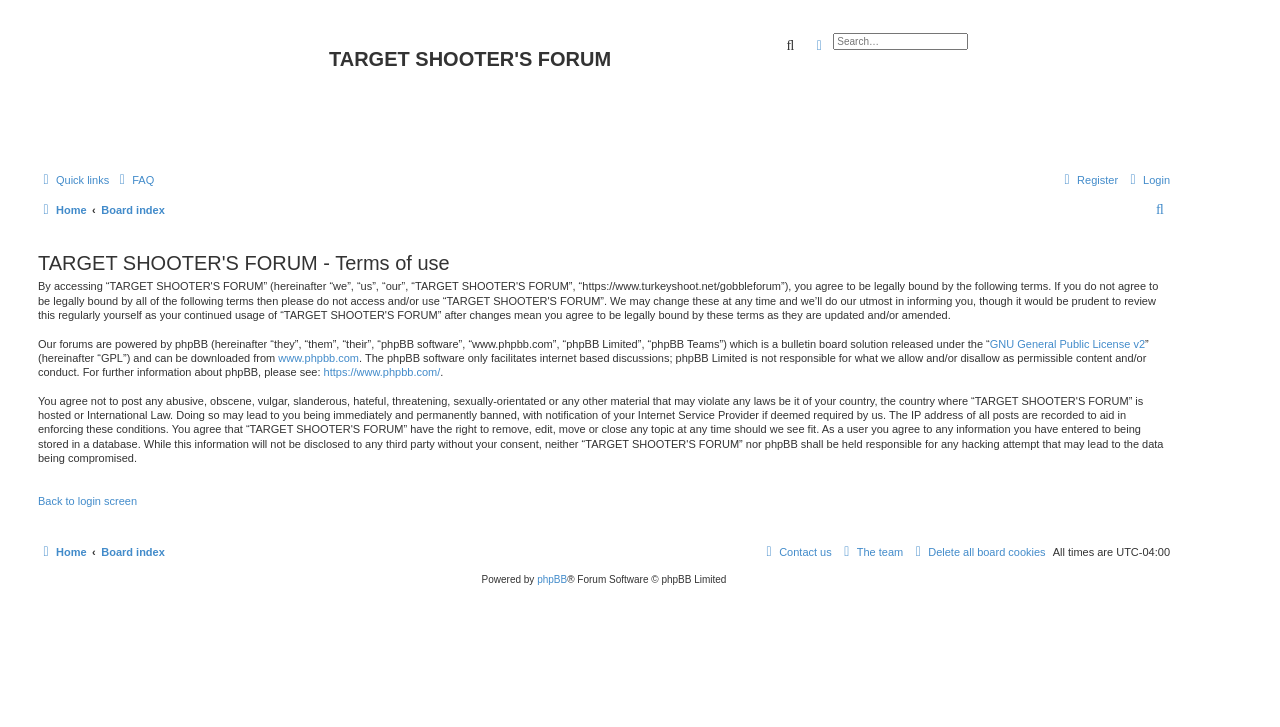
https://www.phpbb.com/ (382, 372)
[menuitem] (134, 180)
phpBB (552, 579)
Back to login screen (87, 501)
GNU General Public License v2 (1067, 344)
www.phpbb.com (318, 358)
